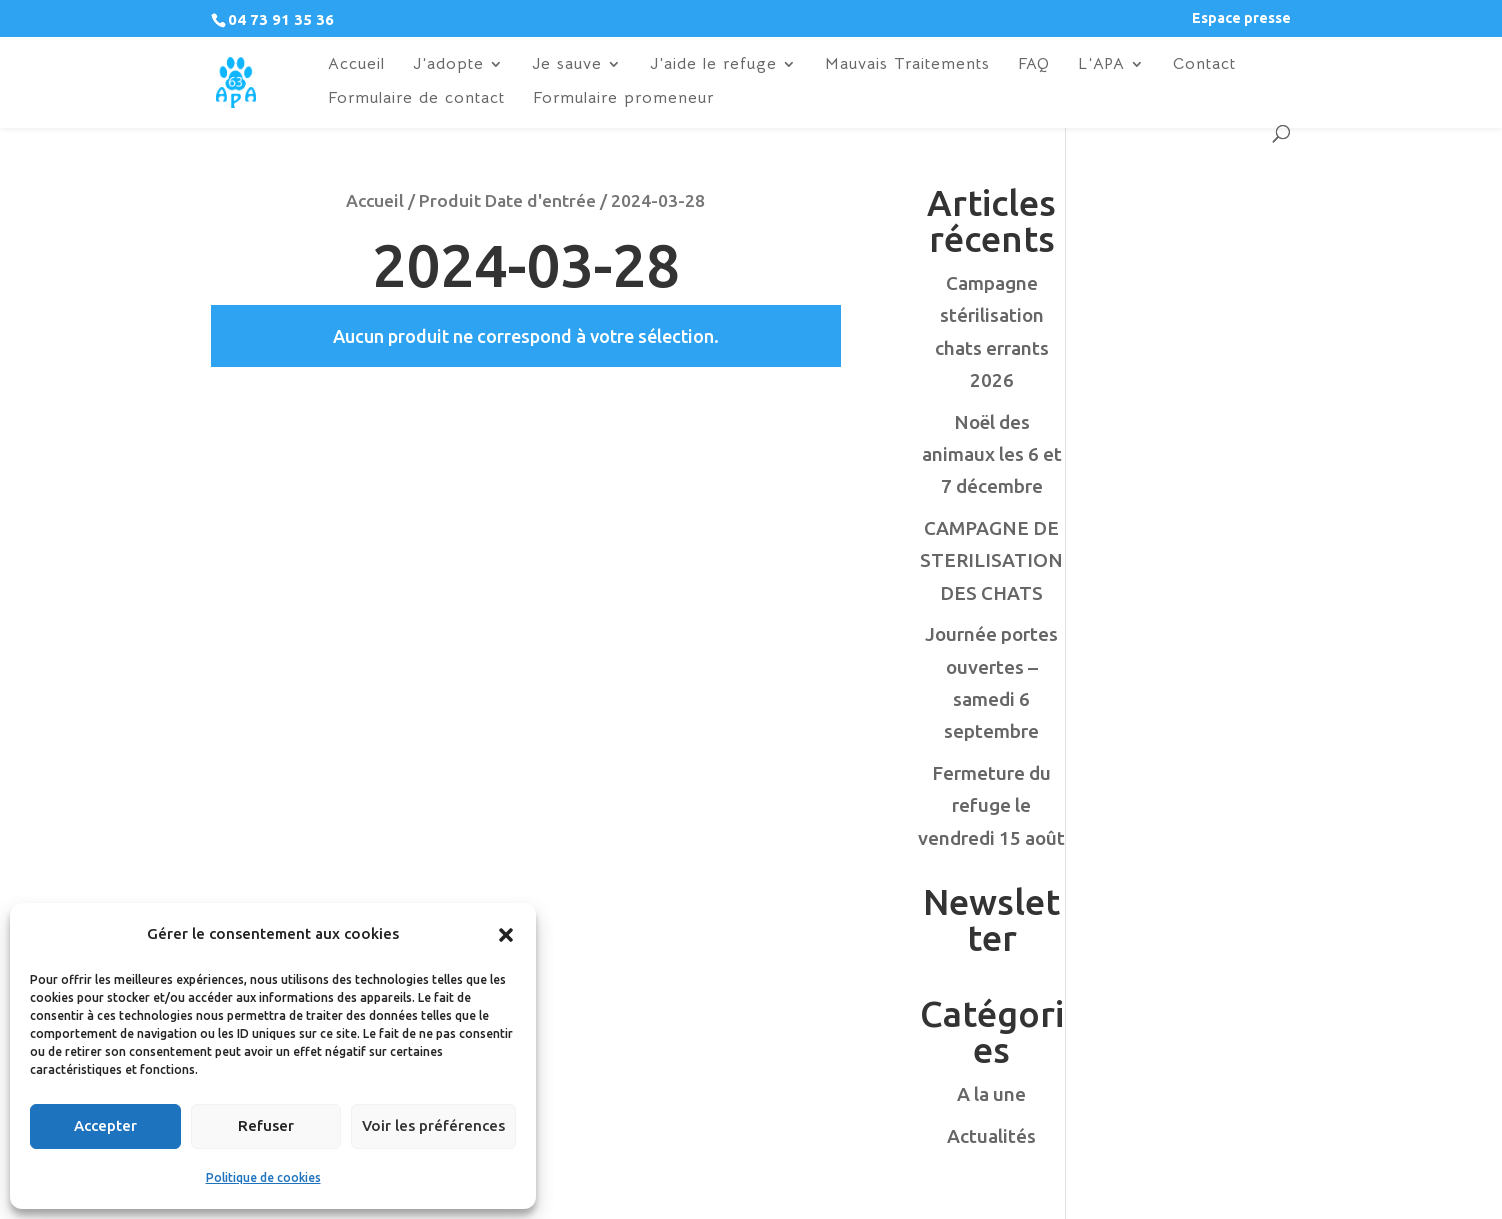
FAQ (1034, 65)
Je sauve (567, 65)
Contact (1204, 65)
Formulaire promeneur (623, 99)
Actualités (991, 1136)
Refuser (266, 1125)
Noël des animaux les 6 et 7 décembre (992, 454)
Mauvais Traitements (907, 65)
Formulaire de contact (416, 99)
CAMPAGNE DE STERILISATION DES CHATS (991, 560)
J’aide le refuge (713, 65)
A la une (991, 1094)
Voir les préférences (433, 1125)
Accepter (105, 1125)
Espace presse (1241, 18)
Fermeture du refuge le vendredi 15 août (991, 805)
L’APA (1101, 65)
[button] (506, 935)
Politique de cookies (263, 1177)
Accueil (356, 65)
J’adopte (448, 65)
